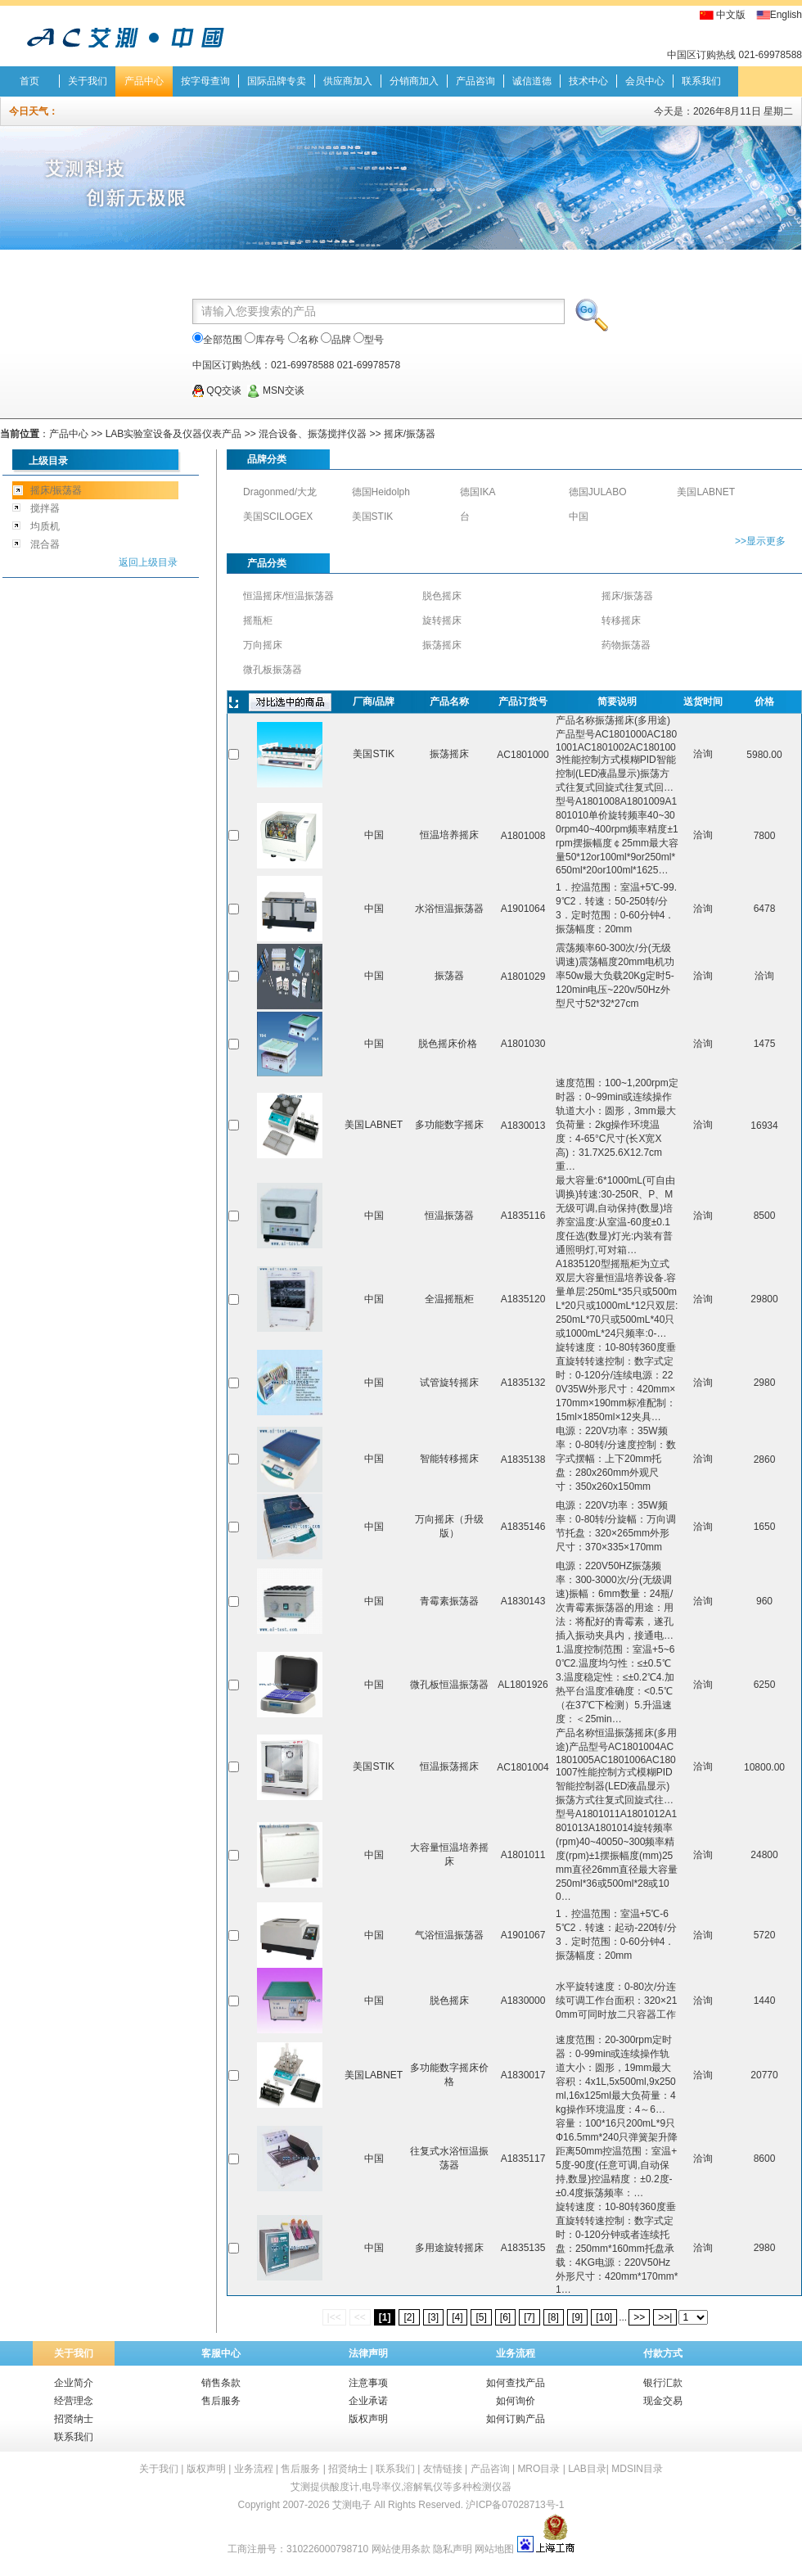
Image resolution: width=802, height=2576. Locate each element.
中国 (578, 516)
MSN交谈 (275, 390)
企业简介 (73, 2383)
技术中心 (588, 81)
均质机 (45, 526)
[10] (604, 2317)
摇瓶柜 (258, 620)
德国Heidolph (381, 492)
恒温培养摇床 (449, 835)
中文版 (731, 14)
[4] (457, 2317)
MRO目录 (538, 2468)
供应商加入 (347, 81)
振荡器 (449, 975)
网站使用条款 (401, 2549)
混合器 (45, 544)
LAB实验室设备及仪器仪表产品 (174, 434)
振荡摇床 (442, 645)
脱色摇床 (442, 596)
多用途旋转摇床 (449, 2247)
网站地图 (494, 2549)
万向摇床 (262, 645)
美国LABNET (706, 492)
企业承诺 (368, 2401)
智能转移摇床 (449, 1458)
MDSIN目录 (637, 2468)
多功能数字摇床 (449, 1124)
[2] (408, 2317)
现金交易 (663, 2401)
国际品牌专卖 (276, 81)
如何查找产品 (515, 2383)
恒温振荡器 (449, 1215)
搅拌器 (45, 508)
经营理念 (73, 2401)
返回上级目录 (148, 562)
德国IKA (477, 492)
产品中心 (144, 81)
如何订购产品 (515, 2419)
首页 (29, 81)
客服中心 (221, 2353)
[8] (553, 2317)
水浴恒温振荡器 (449, 908)
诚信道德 (532, 81)
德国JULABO (598, 492)
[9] (577, 2317)
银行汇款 (663, 2383)
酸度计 (344, 2487)
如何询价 (515, 2401)
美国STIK (373, 516)
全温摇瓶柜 (449, 1299)
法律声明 (368, 2353)
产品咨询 (475, 81)
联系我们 (701, 81)
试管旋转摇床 (449, 1382)
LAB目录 (587, 2468)
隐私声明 (452, 2549)
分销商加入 (414, 81)
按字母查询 (205, 81)
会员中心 (645, 81)
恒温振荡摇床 (449, 1766)
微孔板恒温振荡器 (449, 1684)
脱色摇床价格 (449, 1043)
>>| (665, 2317)
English (786, 14)
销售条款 (221, 2383)
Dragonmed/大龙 (280, 492)
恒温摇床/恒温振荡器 (288, 596)
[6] (505, 2317)
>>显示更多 (760, 541)
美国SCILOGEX (278, 516)
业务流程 (515, 2353)
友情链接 (442, 2468)
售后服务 (221, 2401)
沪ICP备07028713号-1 (515, 2505)
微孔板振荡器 (272, 669)
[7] (529, 2317)
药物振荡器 (626, 645)
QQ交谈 (216, 390)
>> (639, 2317)
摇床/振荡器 (409, 434)
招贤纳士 (73, 2419)
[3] (433, 2317)
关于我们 (87, 81)
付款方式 (663, 2353)
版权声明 (368, 2419)
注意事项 (368, 2383)
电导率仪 (381, 2487)
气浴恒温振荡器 (449, 1935)
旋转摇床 (442, 620)
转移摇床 (621, 620)
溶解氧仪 (423, 2487)
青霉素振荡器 (449, 1601)
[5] (480, 2317)
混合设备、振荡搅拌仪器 (314, 434)
